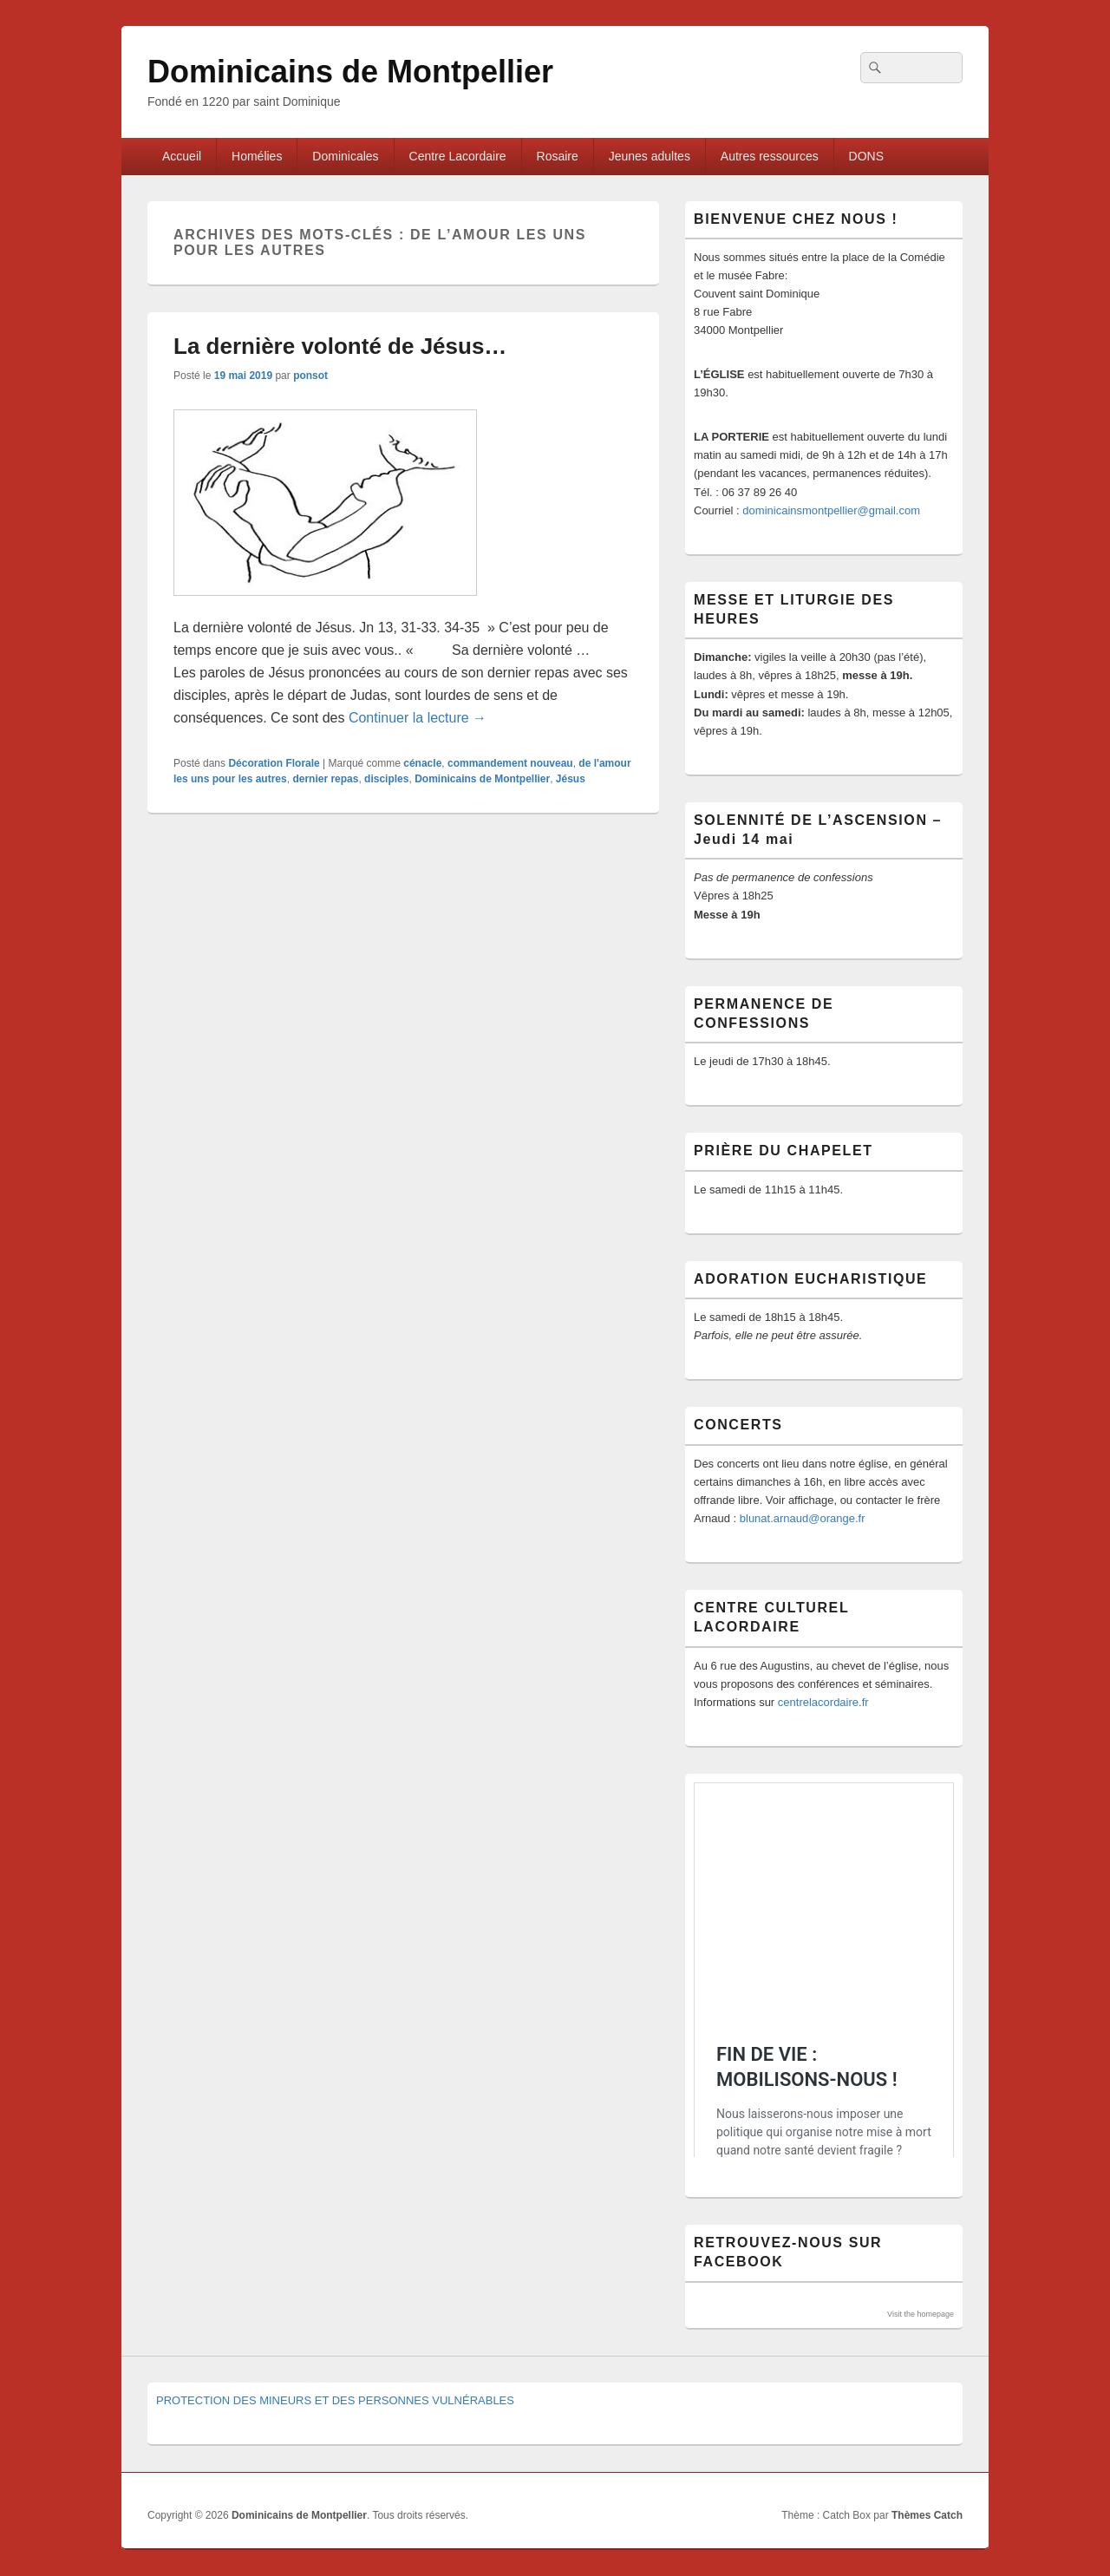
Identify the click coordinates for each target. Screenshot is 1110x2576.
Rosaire (557, 156)
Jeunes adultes (649, 156)
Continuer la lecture (417, 717)
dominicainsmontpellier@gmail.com (831, 510)
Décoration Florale (273, 763)
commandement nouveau (510, 763)
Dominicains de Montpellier (350, 71)
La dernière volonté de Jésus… (339, 346)
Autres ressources (770, 156)
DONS (866, 156)
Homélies (257, 156)
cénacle (422, 763)
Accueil (181, 156)
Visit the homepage (920, 2314)
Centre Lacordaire (457, 156)
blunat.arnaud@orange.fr (802, 1518)
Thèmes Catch (927, 2515)
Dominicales (345, 156)
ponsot (310, 375)
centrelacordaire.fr (823, 1702)
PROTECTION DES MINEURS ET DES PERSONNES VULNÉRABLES (335, 2400)
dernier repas (325, 779)
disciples (386, 779)
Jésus (570, 779)
